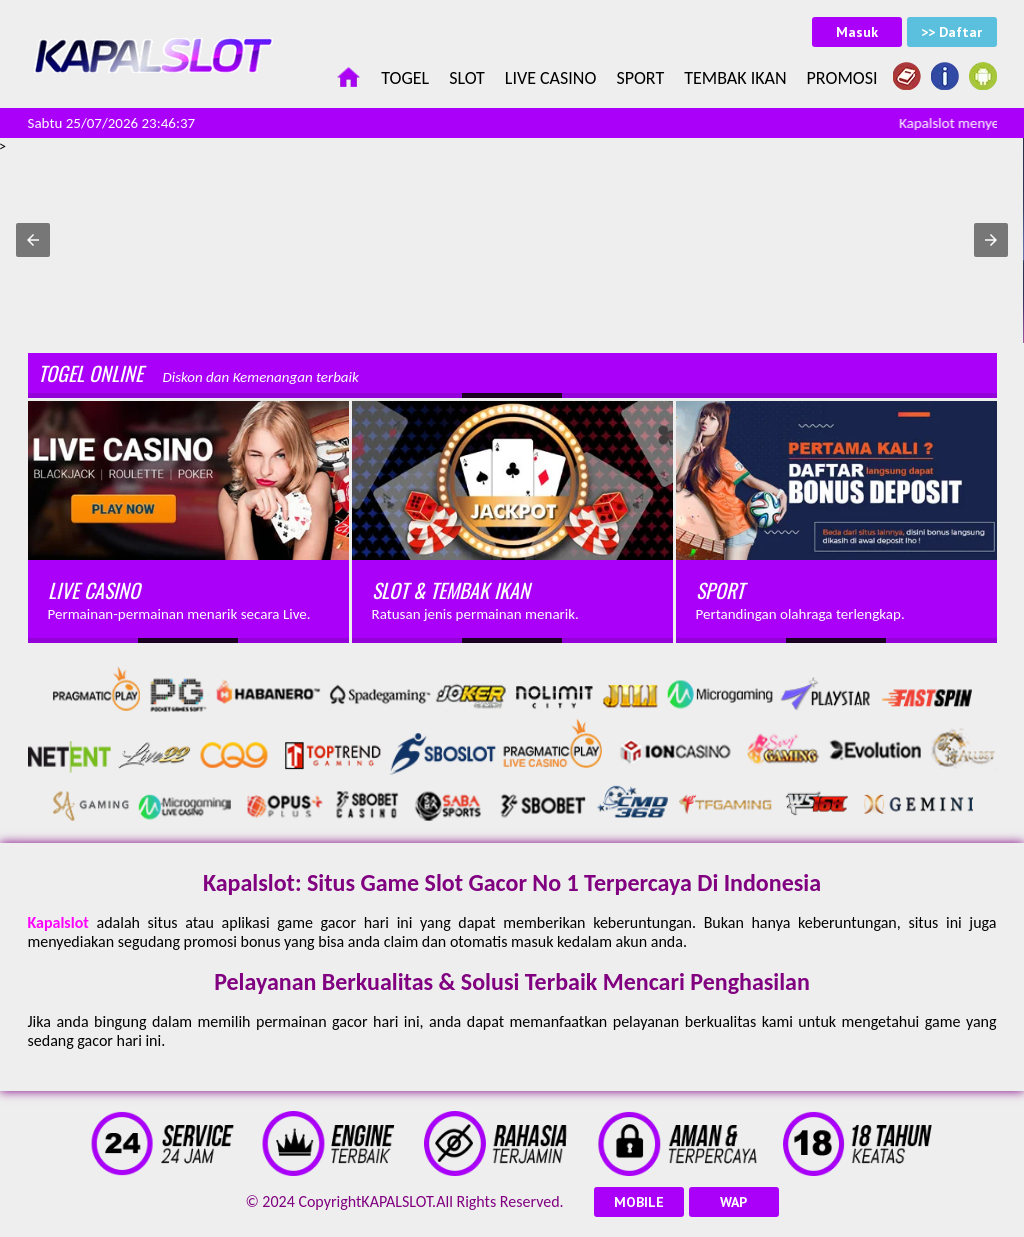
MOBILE (639, 1202)
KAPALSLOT (396, 1201)
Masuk (857, 32)
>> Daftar (951, 32)
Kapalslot (58, 922)
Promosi (842, 78)
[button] (33, 240)
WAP (733, 1202)
